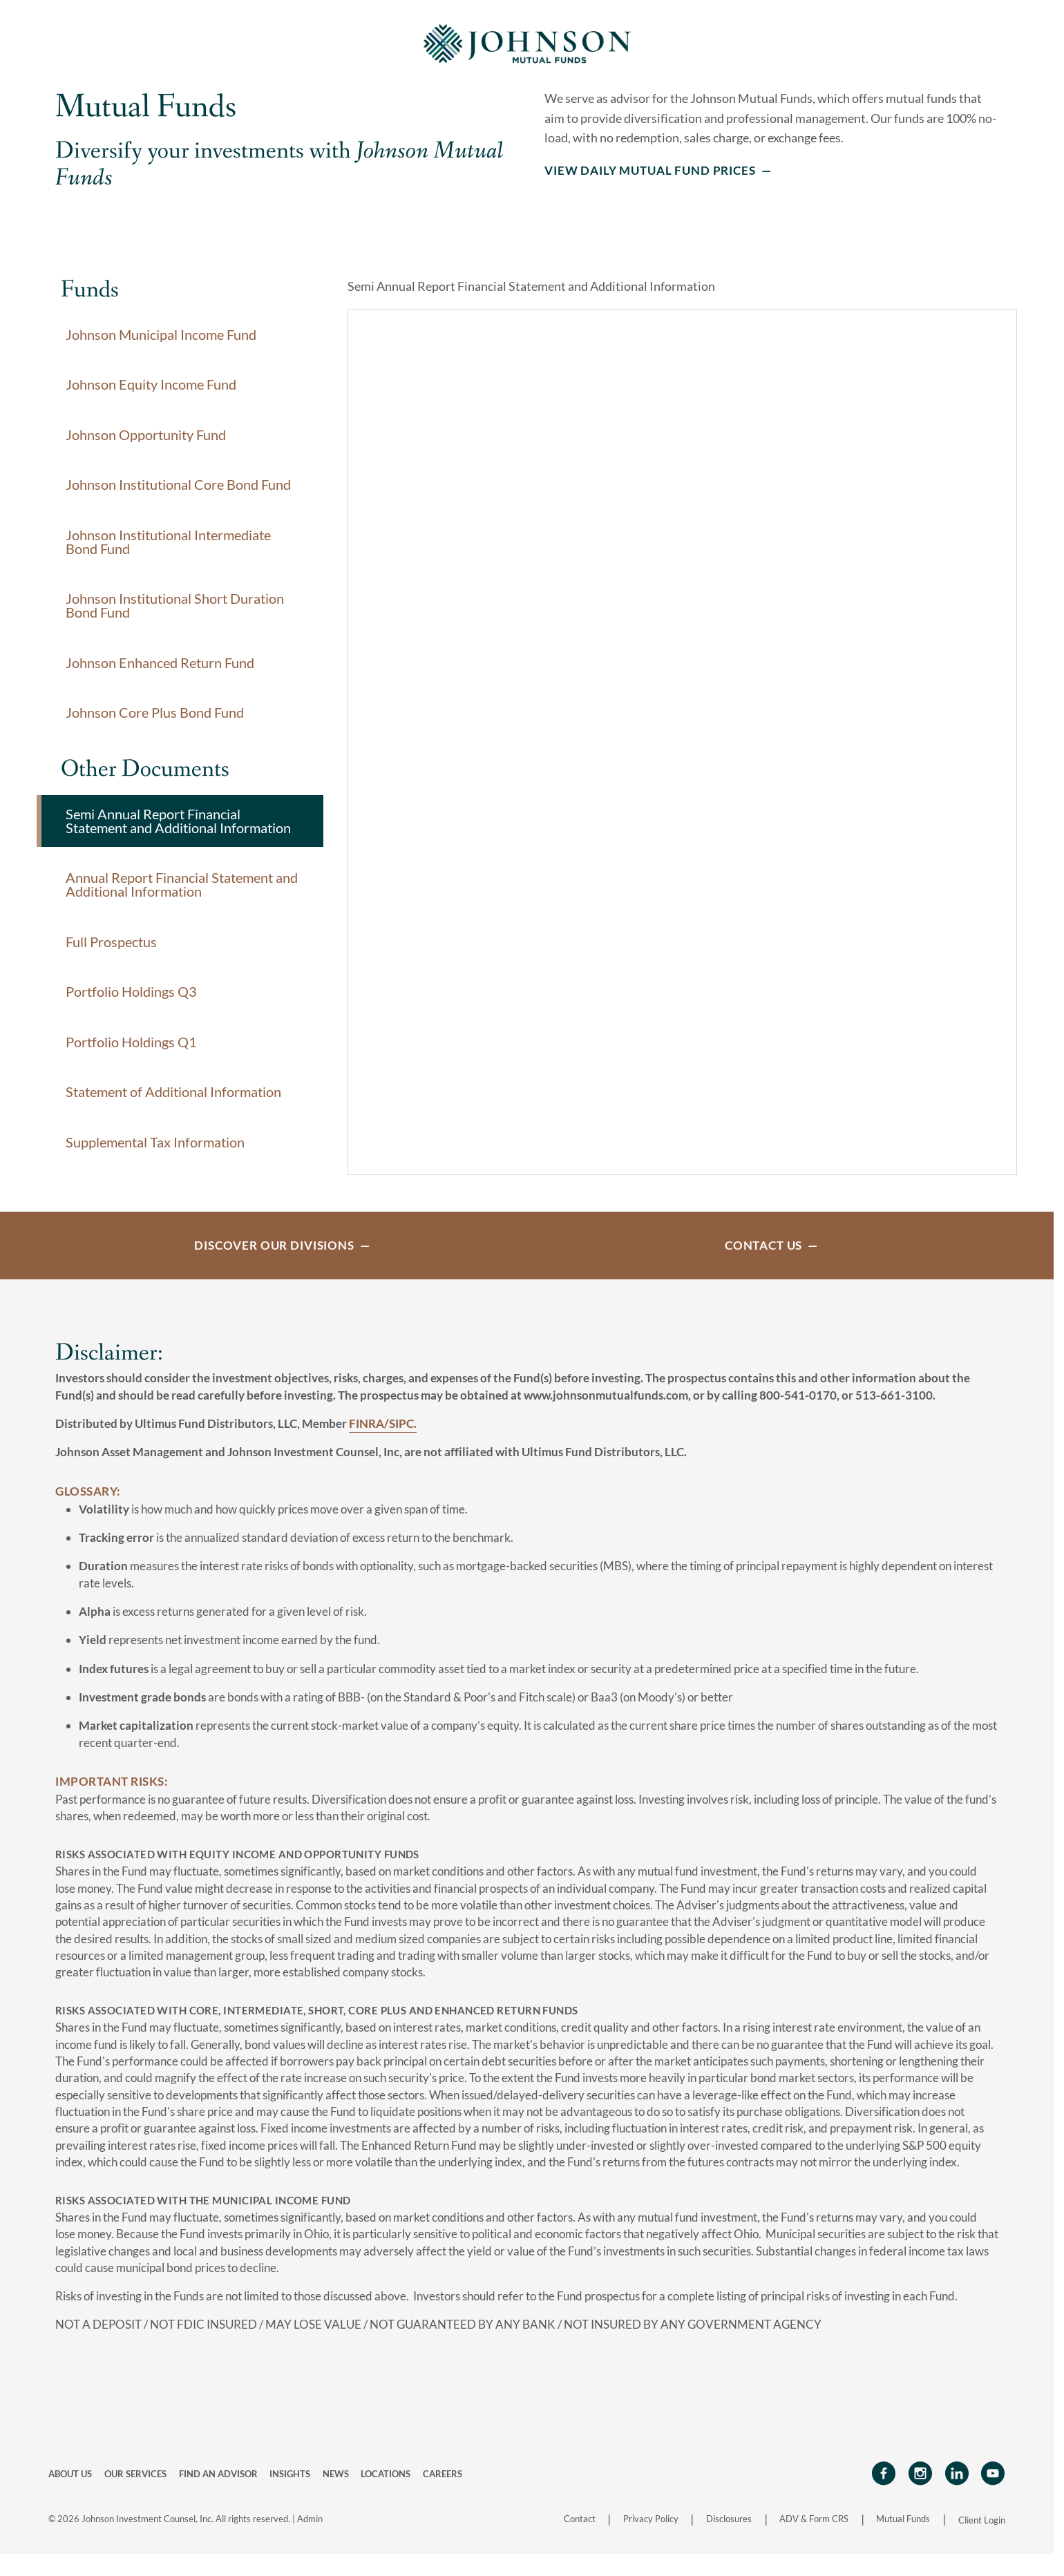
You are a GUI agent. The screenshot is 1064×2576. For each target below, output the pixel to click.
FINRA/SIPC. (383, 1436)
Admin (310, 2531)
